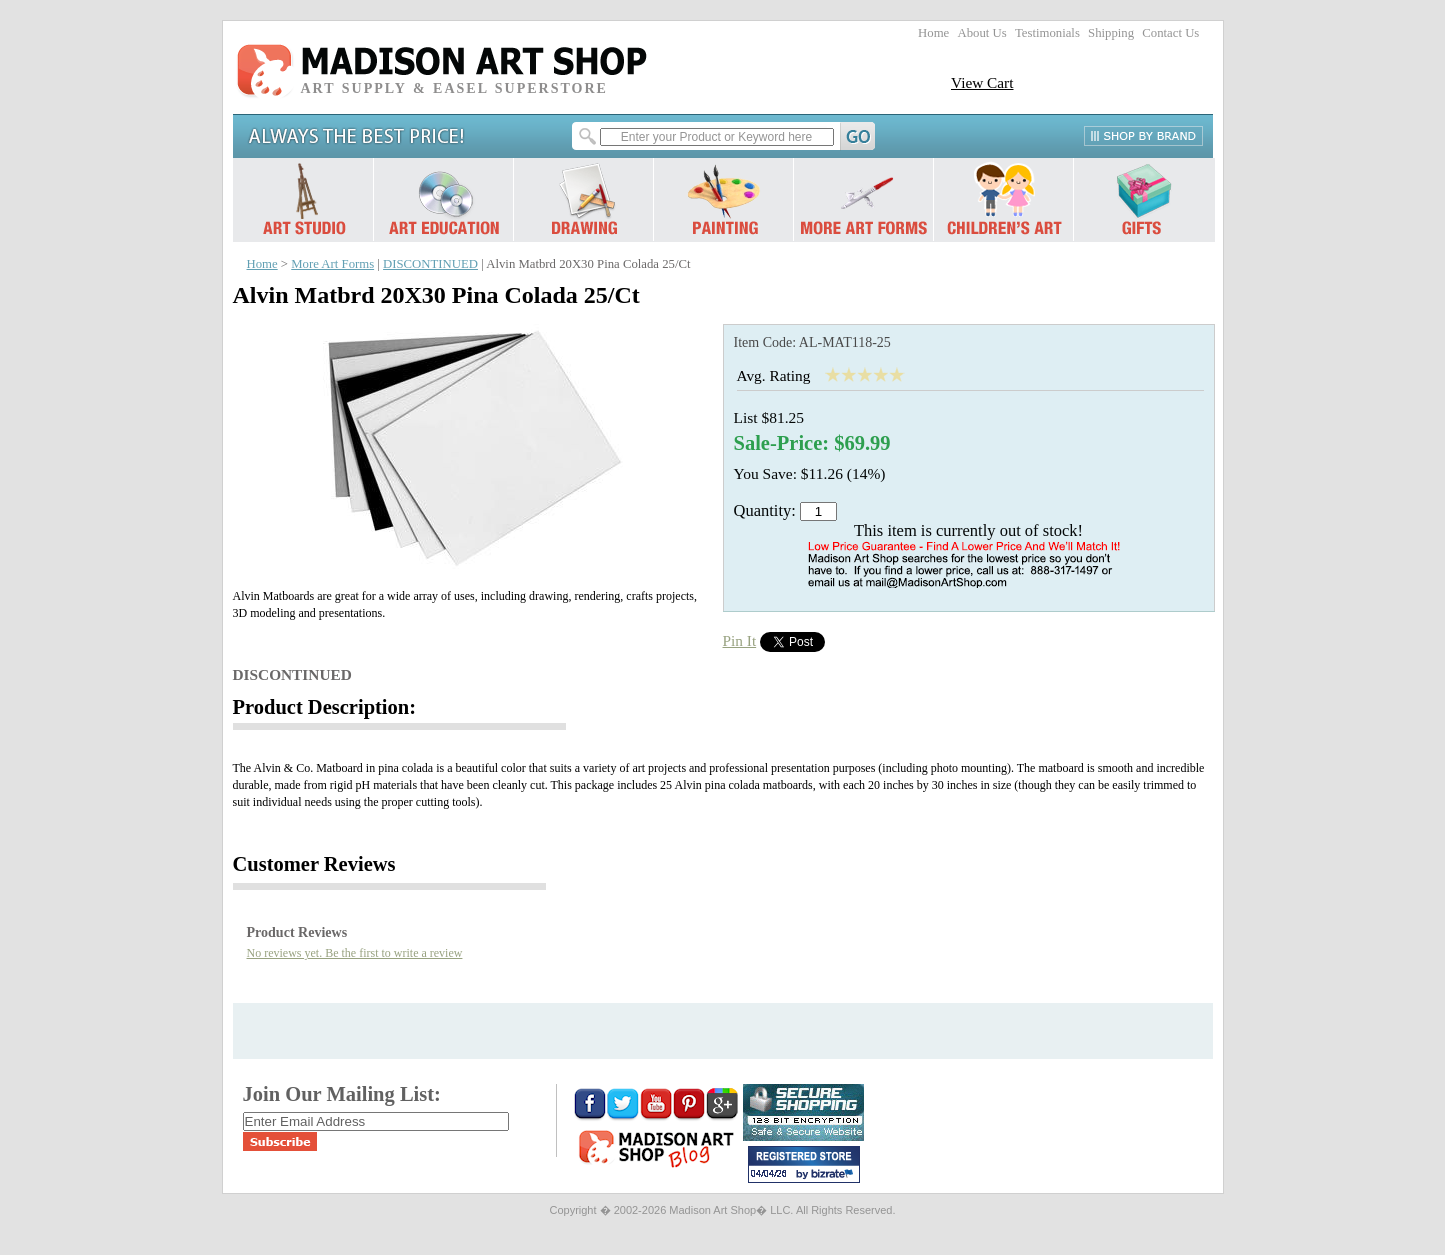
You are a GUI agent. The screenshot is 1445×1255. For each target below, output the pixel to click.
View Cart (982, 82)
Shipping (1111, 33)
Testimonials (1047, 33)
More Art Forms (332, 264)
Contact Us (1170, 33)
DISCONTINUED (430, 264)
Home (933, 33)
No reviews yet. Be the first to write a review (355, 953)
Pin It (740, 640)
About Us (981, 33)
